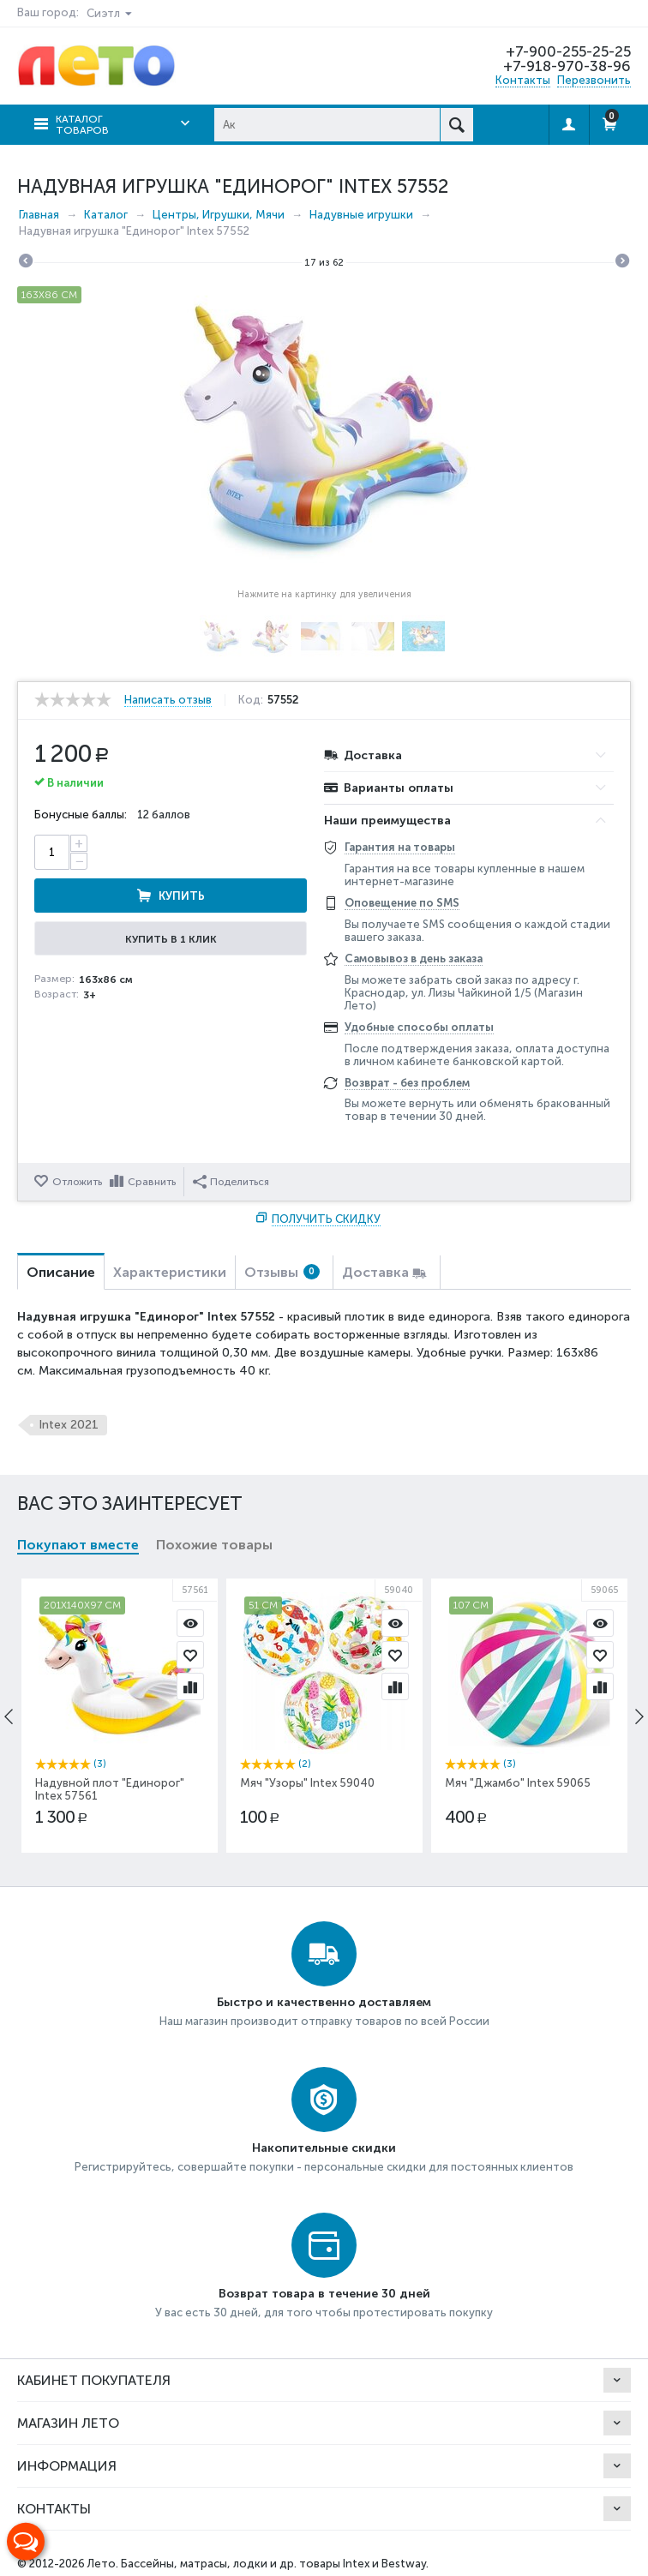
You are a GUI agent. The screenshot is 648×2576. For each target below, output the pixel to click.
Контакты (522, 80)
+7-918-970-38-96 (567, 66)
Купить (182, 896)
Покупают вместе (78, 1545)
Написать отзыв (168, 700)
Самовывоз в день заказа (414, 958)
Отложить (77, 1182)
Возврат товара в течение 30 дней (324, 2293)
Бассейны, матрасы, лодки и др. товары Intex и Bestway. (275, 2563)
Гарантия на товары (400, 847)
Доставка (375, 1272)
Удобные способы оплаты (419, 1027)
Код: (250, 700)
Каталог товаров (82, 124)
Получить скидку (326, 1219)
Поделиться (231, 1182)
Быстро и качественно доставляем (324, 2002)
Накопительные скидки (324, 2148)
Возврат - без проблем (407, 1082)
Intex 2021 (69, 1424)
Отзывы (282, 1272)
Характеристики (169, 1272)
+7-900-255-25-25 (568, 51)
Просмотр (190, 1623)
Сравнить (152, 1182)
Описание (61, 1272)
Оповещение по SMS (402, 902)
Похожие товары (214, 1545)
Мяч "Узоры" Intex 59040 (307, 1782)
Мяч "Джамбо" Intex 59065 (518, 1782)
